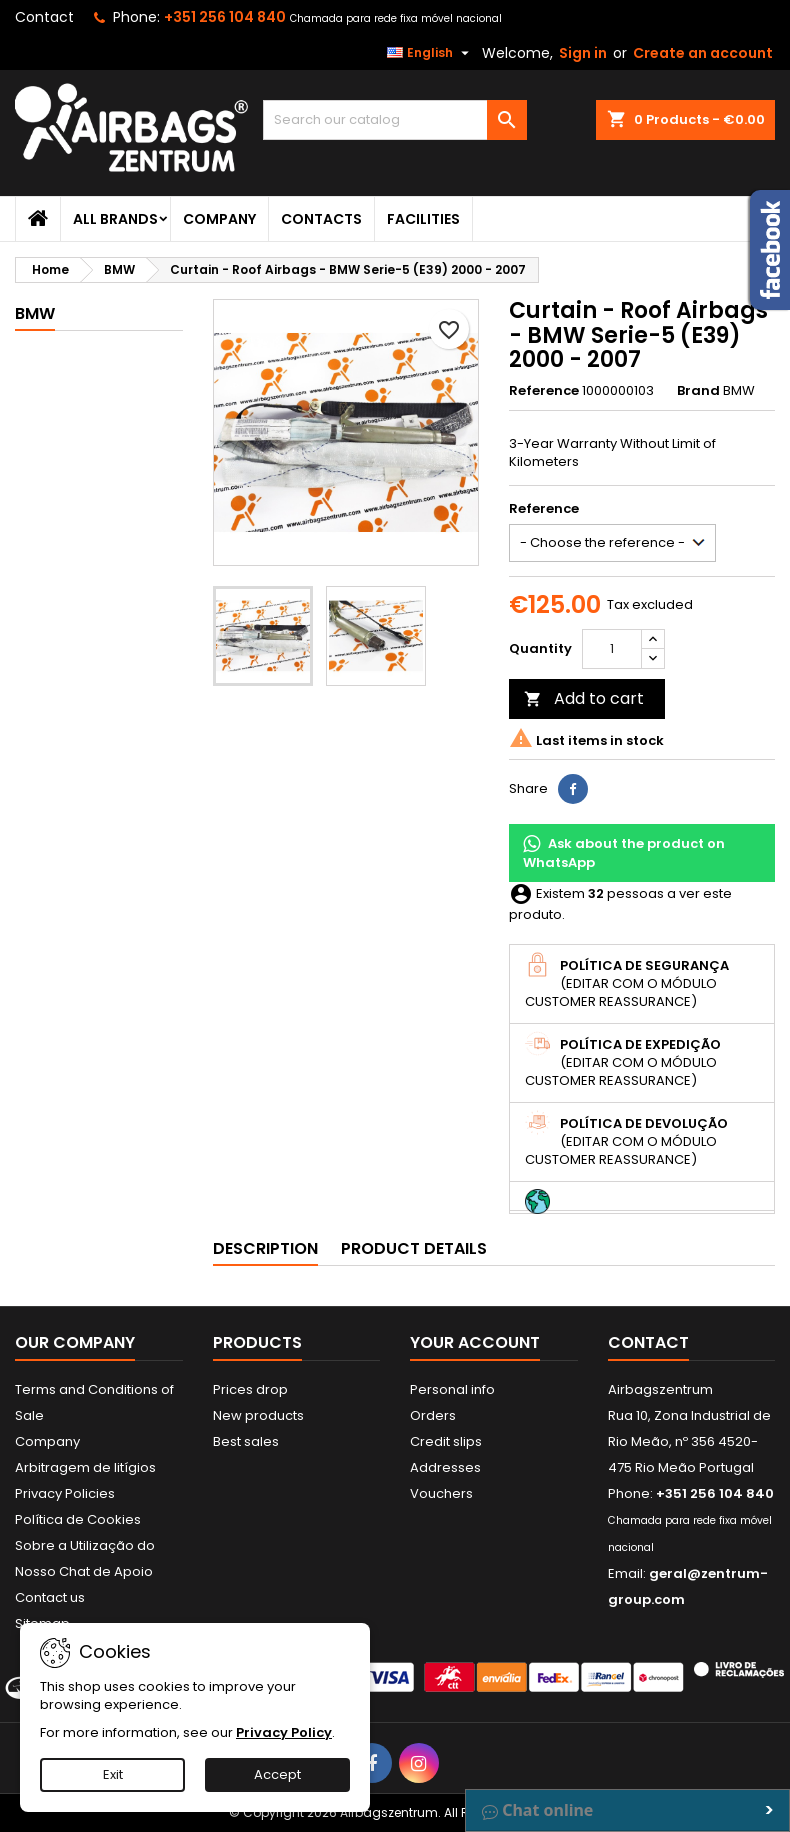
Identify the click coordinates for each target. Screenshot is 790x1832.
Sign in (583, 53)
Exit (113, 1774)
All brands (115, 219)
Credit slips (446, 1441)
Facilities (423, 219)
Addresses (445, 1467)
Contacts (321, 219)
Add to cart (584, 698)
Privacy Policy (284, 1732)
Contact (44, 17)
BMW (35, 313)
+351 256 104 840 (225, 17)
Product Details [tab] (414, 1248)
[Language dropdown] (430, 53)
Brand (698, 391)
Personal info (452, 1389)
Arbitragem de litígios (85, 1467)
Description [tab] (265, 1248)
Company (219, 219)
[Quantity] (612, 649)
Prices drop (250, 1389)
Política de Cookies (78, 1519)
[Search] (394, 120)
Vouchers (441, 1493)
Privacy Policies (65, 1493)
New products (258, 1415)
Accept (277, 1774)
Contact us (50, 1597)
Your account (475, 1342)
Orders (433, 1415)
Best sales (246, 1441)
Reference (544, 391)
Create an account (703, 53)
